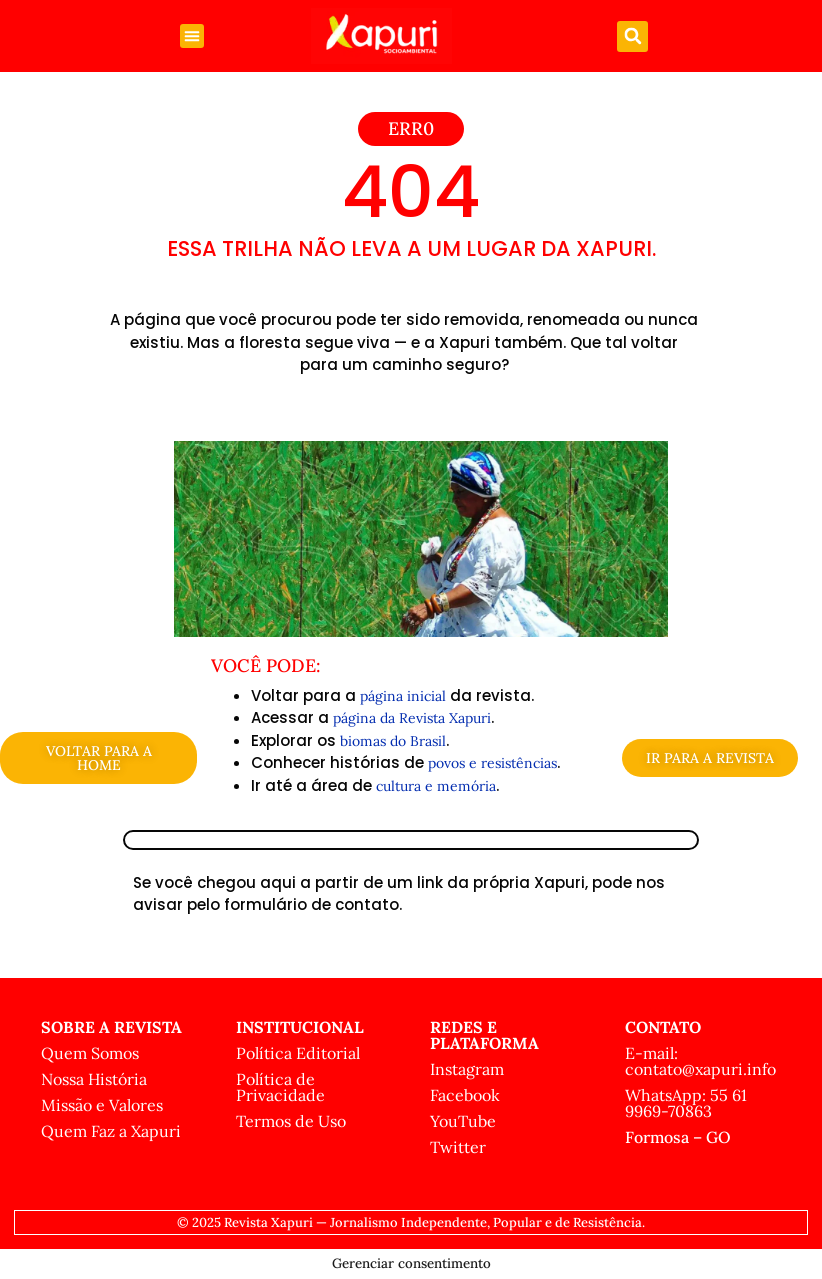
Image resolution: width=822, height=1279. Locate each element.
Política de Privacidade (280, 1087)
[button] (192, 36)
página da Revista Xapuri (412, 718)
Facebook (465, 1095)
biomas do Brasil (393, 741)
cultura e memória (436, 786)
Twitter (458, 1147)
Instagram (467, 1069)
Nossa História (94, 1079)
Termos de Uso (291, 1121)
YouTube (463, 1121)
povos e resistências (492, 763)
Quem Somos (90, 1053)
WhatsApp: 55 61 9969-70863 (686, 1103)
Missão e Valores (102, 1105)
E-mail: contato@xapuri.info (700, 1061)
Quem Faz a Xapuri (111, 1131)
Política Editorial (298, 1053)
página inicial (403, 696)
